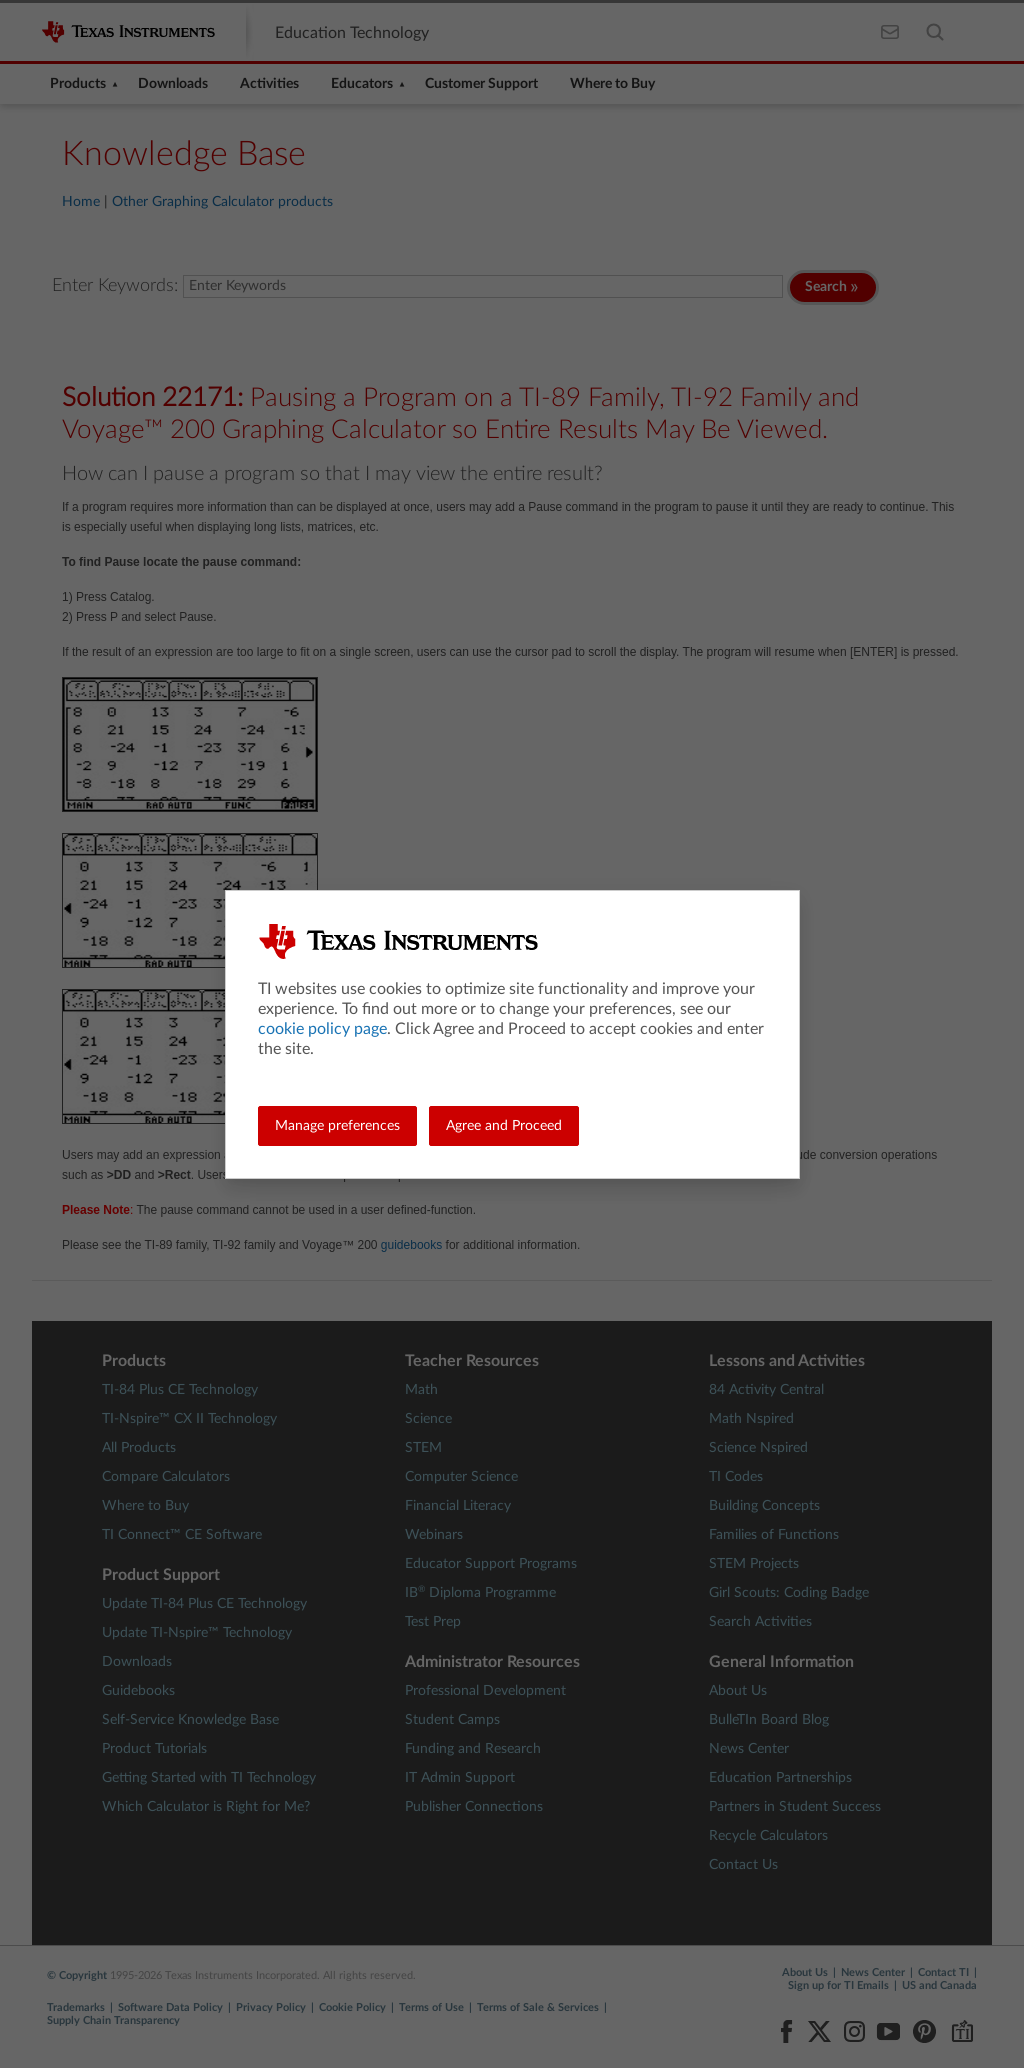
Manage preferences (337, 1126)
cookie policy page (322, 1029)
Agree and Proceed (504, 1126)
